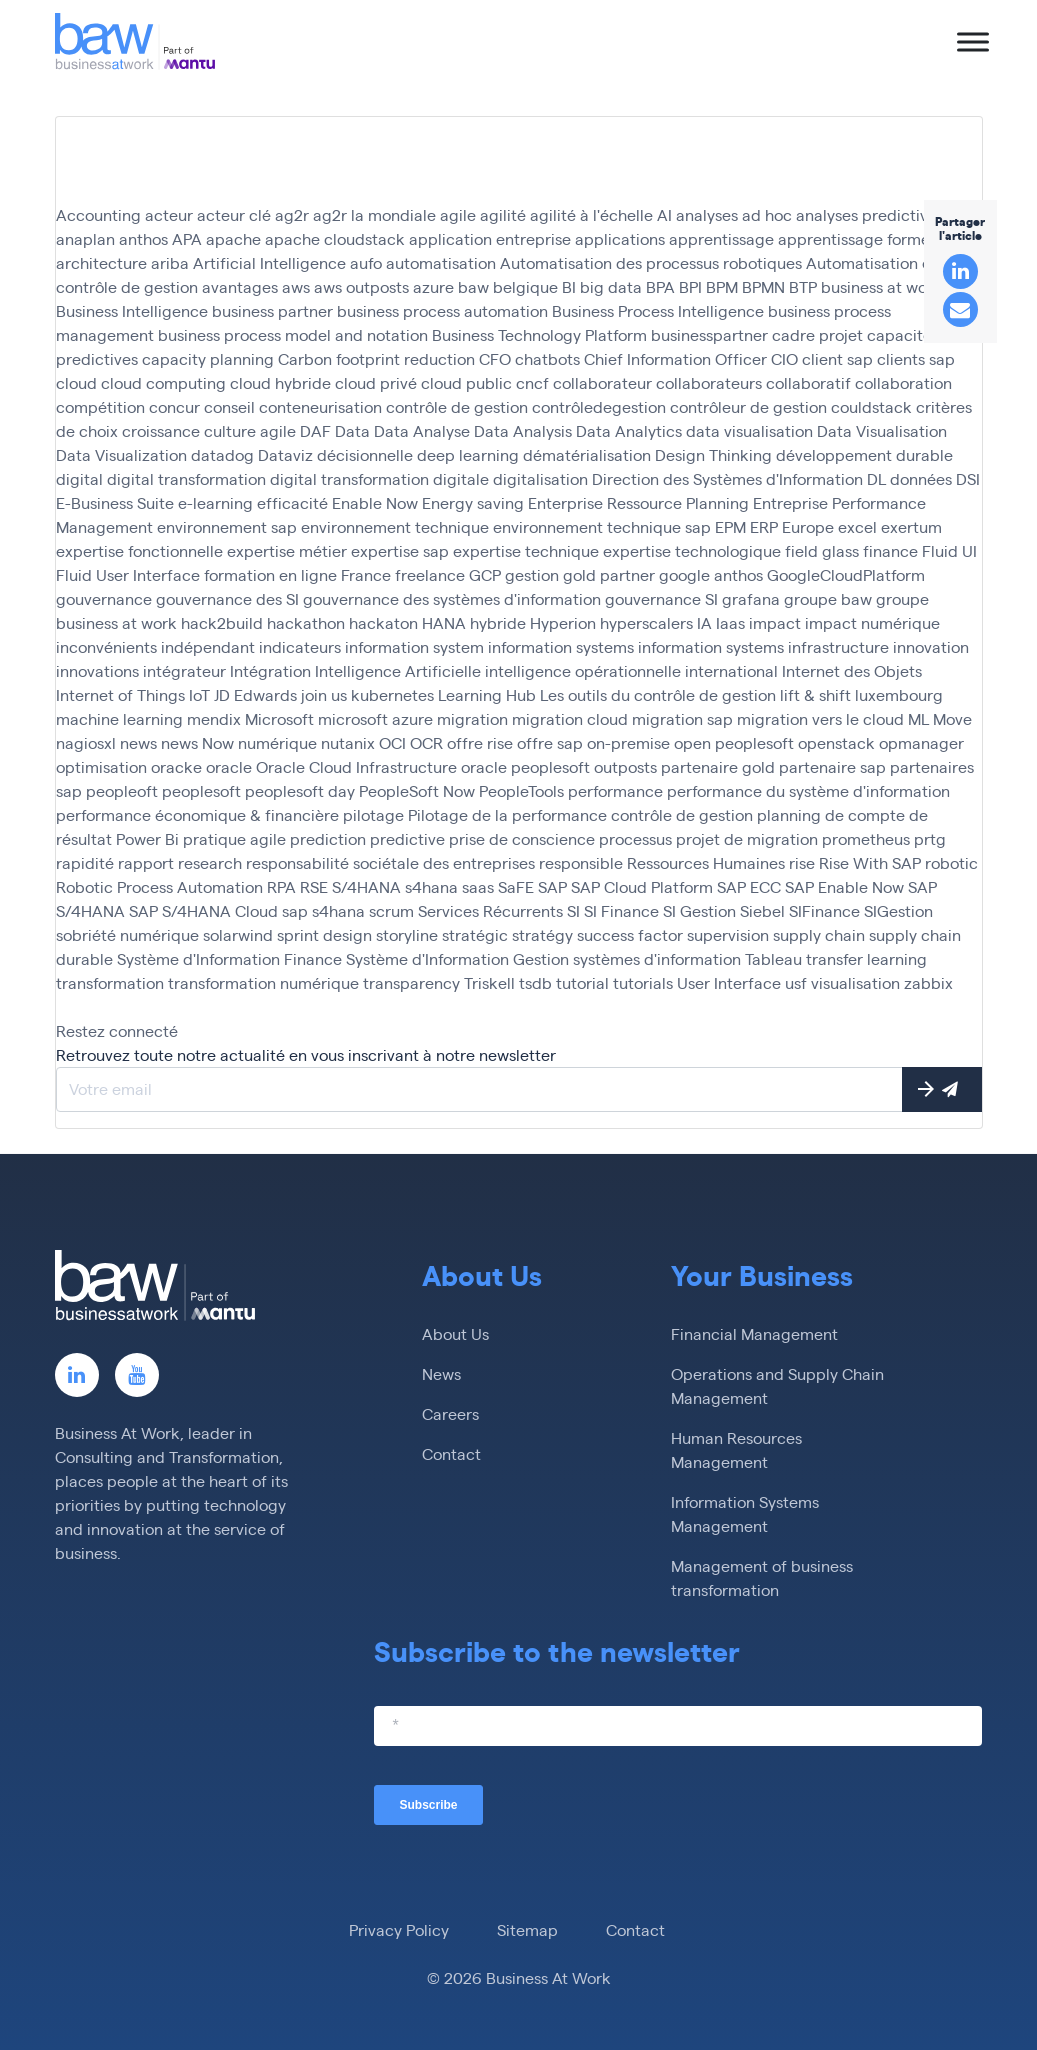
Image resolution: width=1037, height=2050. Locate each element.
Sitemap (527, 1929)
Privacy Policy (399, 1929)
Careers (450, 1413)
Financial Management (754, 1333)
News (441, 1373)
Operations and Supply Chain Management (777, 1385)
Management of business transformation (762, 1577)
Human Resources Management (736, 1449)
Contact (451, 1453)
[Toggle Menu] (973, 41)
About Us (455, 1333)
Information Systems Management (745, 1513)
